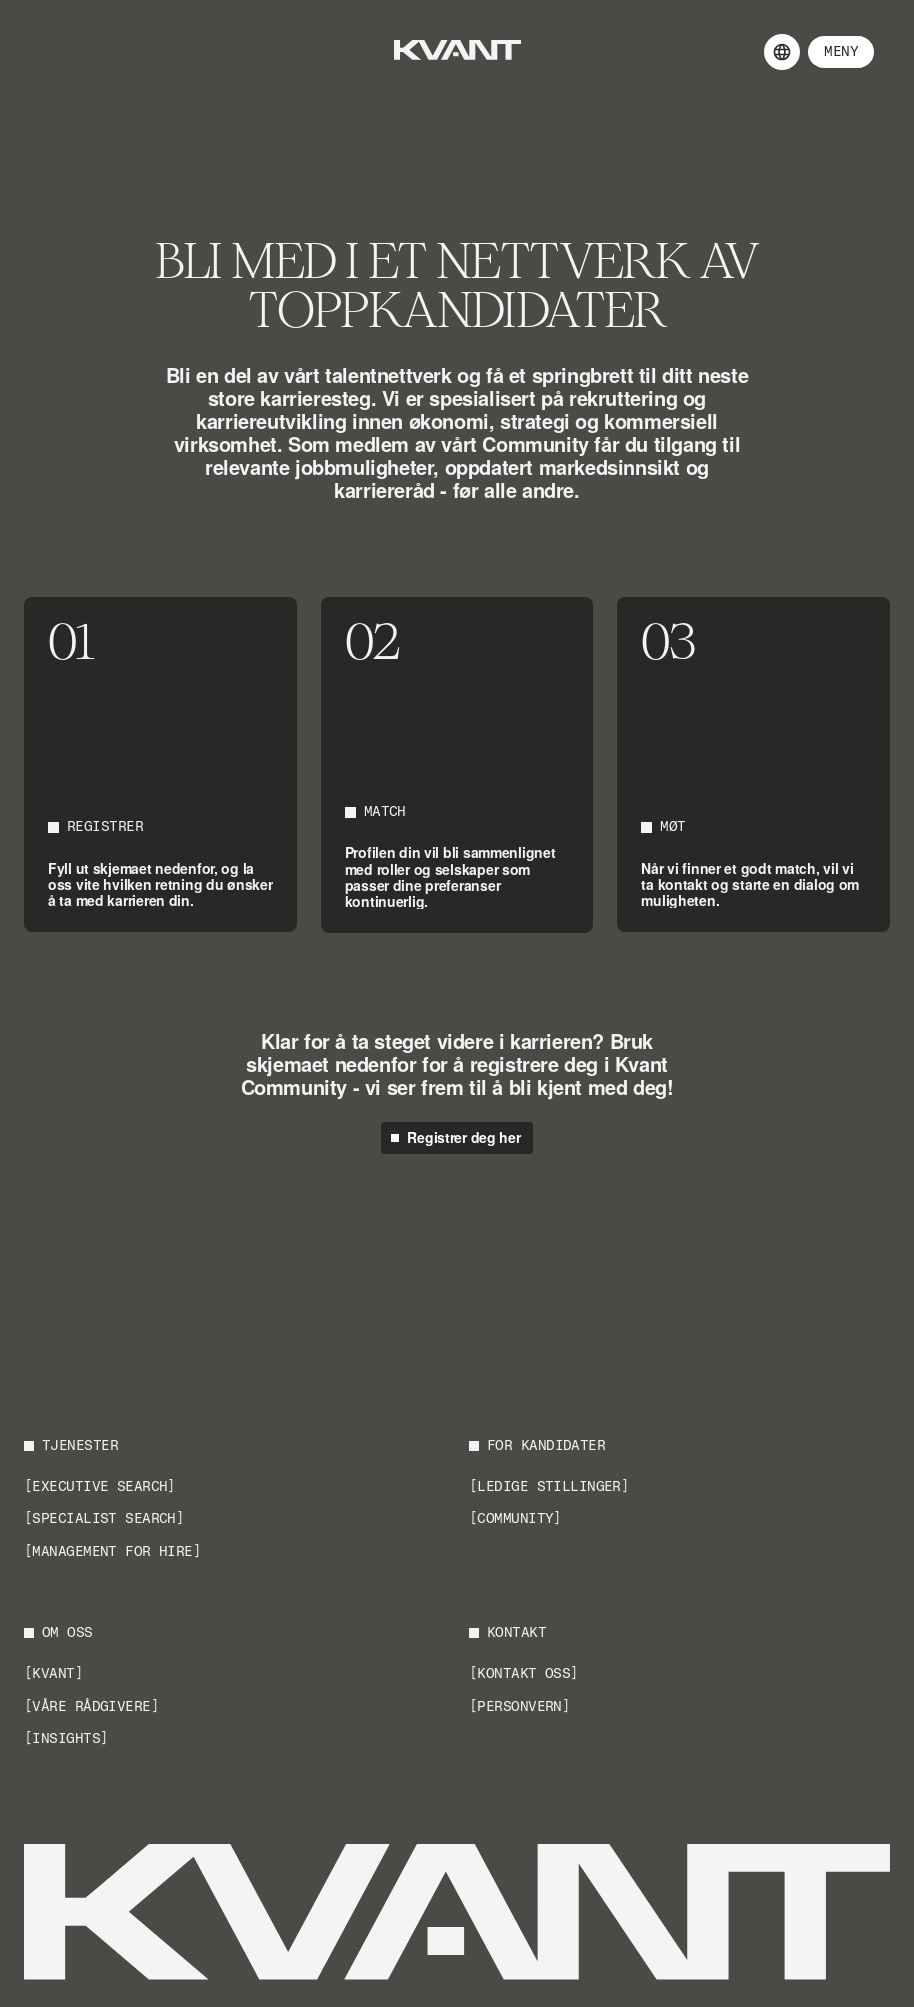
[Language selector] (782, 52)
